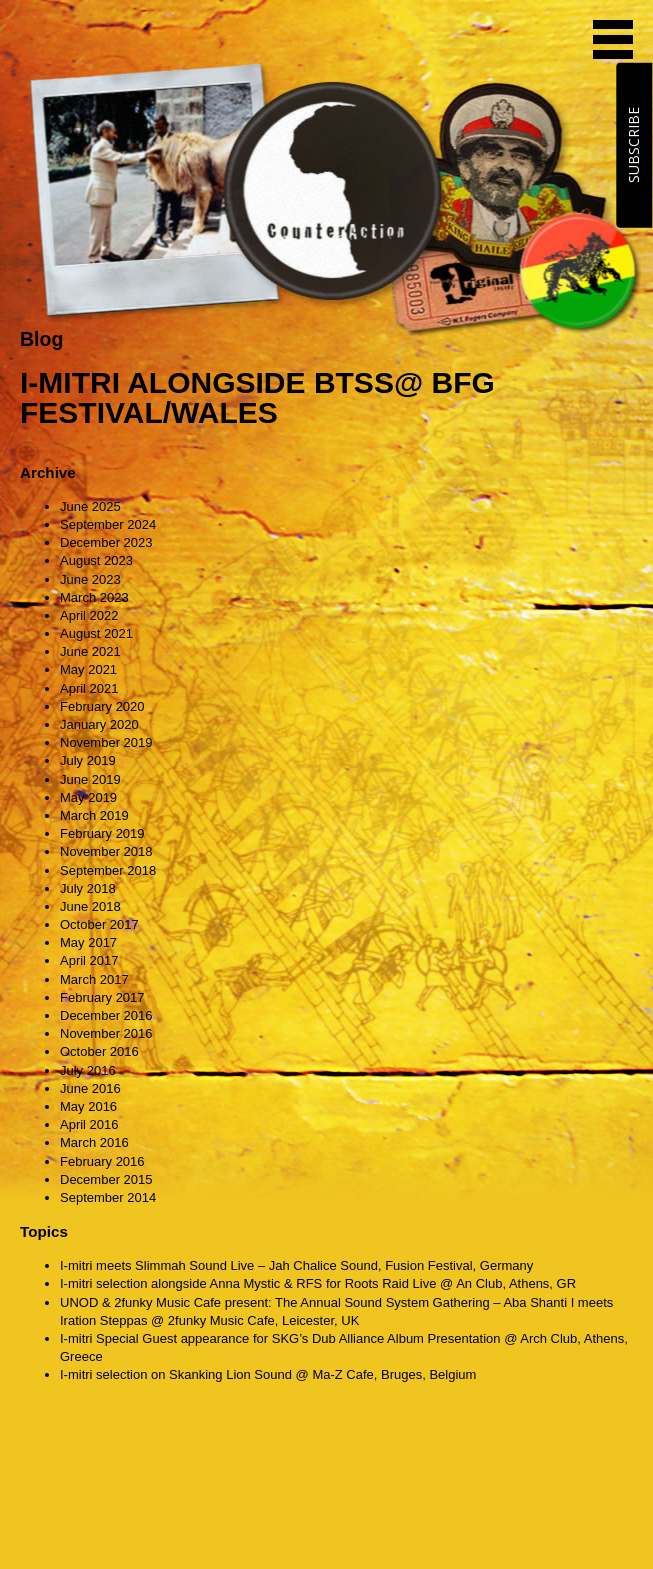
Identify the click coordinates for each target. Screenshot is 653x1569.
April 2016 (89, 1124)
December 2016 (106, 1015)
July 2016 (88, 1070)
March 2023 (94, 597)
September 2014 (108, 1197)
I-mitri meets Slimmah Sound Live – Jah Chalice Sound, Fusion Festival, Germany (296, 1265)
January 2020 (99, 724)
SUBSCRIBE (633, 145)
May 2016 (88, 1106)
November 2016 (106, 1033)
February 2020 (102, 706)
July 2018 (88, 888)
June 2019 (90, 779)
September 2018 (108, 870)
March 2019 (94, 815)
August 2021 (96, 633)
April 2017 (89, 960)
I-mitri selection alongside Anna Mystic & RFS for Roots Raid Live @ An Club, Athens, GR (318, 1283)
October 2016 (99, 1051)
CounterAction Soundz (145, 40)
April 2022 (89, 615)
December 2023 (106, 542)
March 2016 (94, 1142)
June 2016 (90, 1088)
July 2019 (88, 760)
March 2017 (94, 979)
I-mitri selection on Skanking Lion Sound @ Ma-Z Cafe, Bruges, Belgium (268, 1374)
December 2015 (106, 1179)
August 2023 (96, 560)
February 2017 (102, 997)
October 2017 (99, 924)
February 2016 (102, 1161)
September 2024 (108, 524)
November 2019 (106, 742)
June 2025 (90, 506)
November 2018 (106, 851)
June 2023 (90, 579)
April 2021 (89, 688)
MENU (613, 39)
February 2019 (102, 833)
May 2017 (88, 942)
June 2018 (90, 906)
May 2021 (88, 669)
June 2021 (90, 651)
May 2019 (88, 797)
